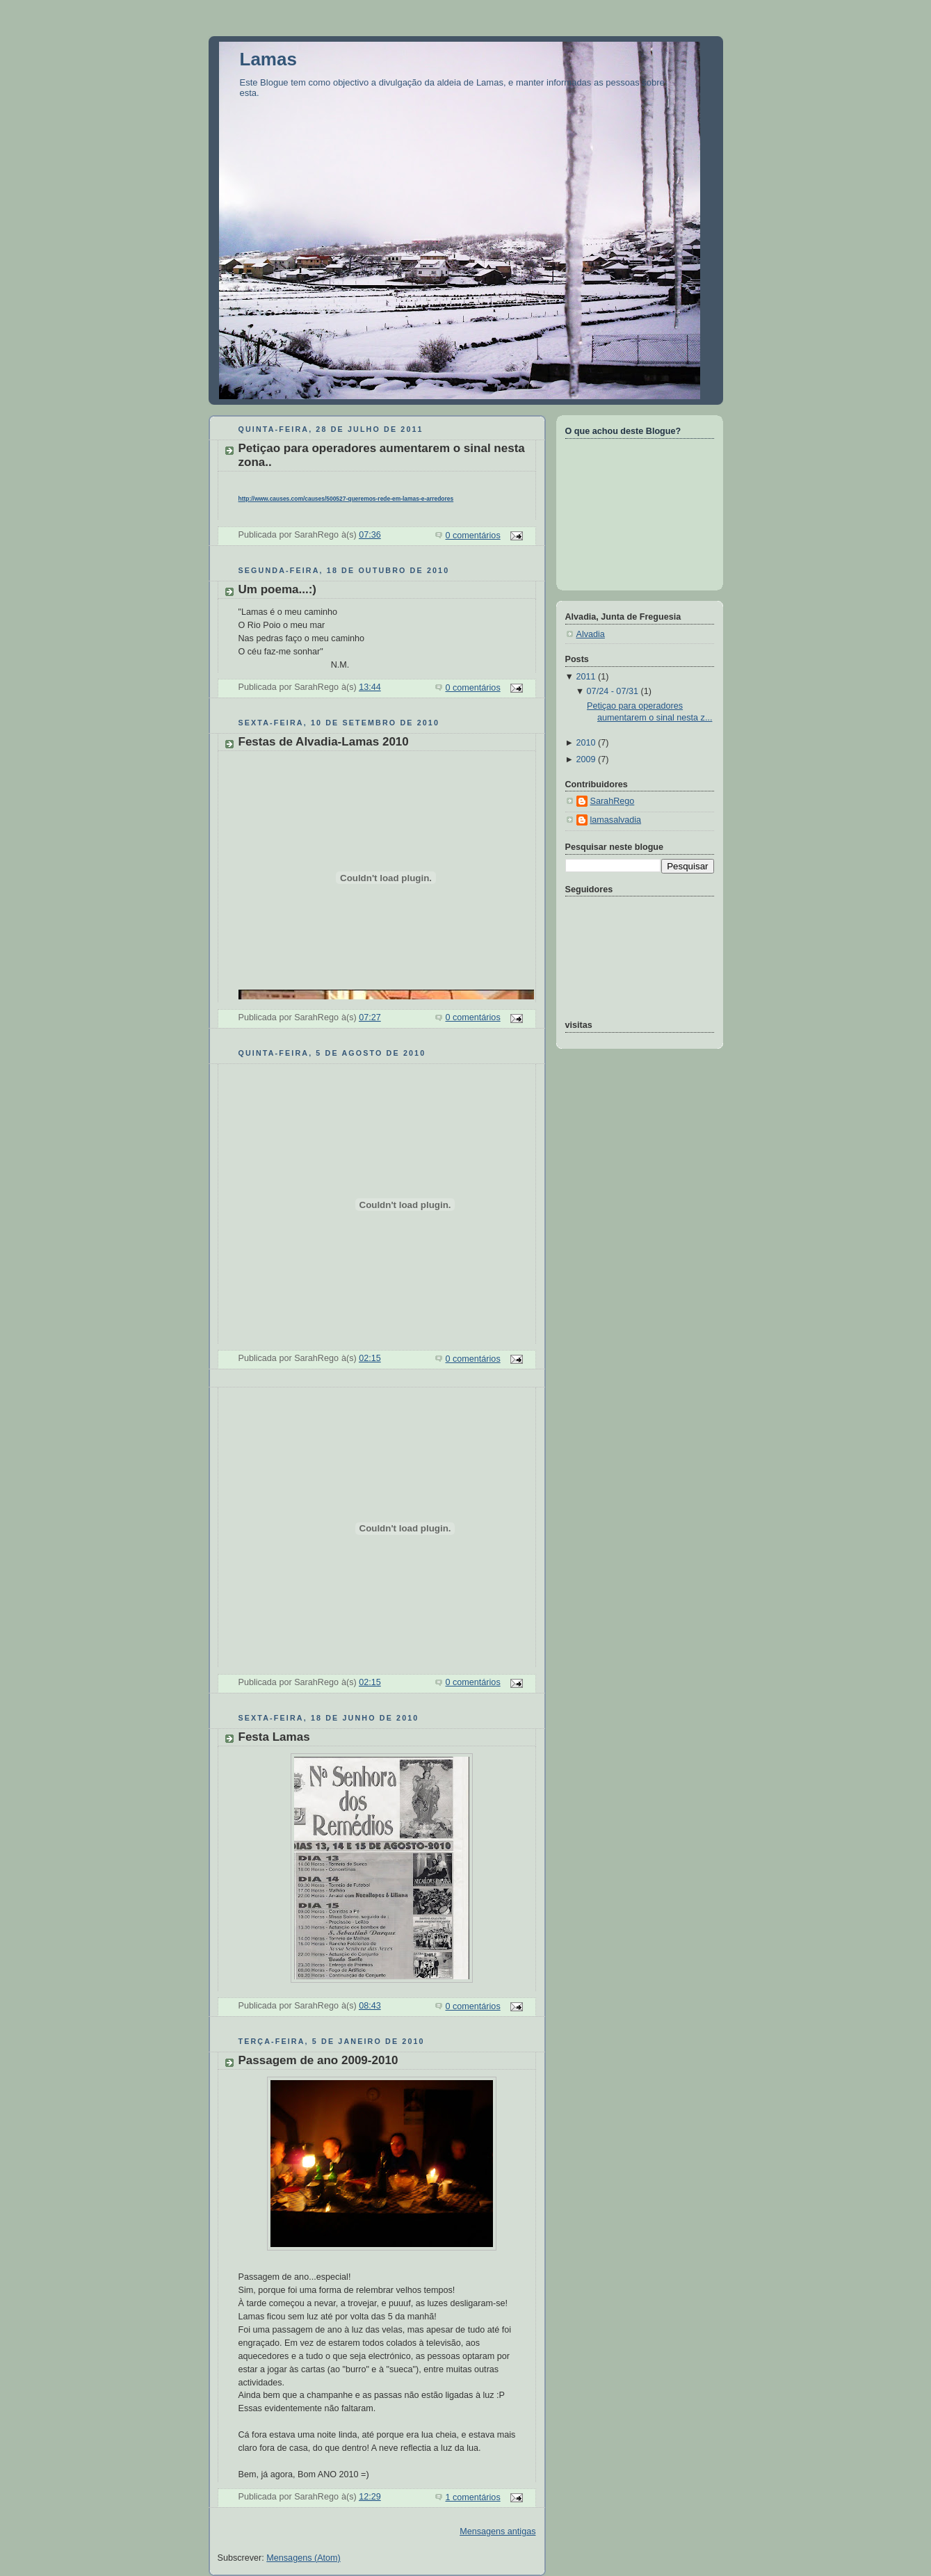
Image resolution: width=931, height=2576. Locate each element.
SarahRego (612, 801)
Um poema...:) (277, 589)
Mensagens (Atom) (303, 2558)
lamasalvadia (616, 820)
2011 (585, 677)
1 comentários (472, 2497)
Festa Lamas (274, 1737)
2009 (585, 759)
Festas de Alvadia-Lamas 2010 (323, 741)
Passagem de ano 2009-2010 (318, 2060)
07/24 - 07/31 (612, 691)
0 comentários (472, 535)
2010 (585, 743)
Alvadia (590, 634)
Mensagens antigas (497, 2531)
